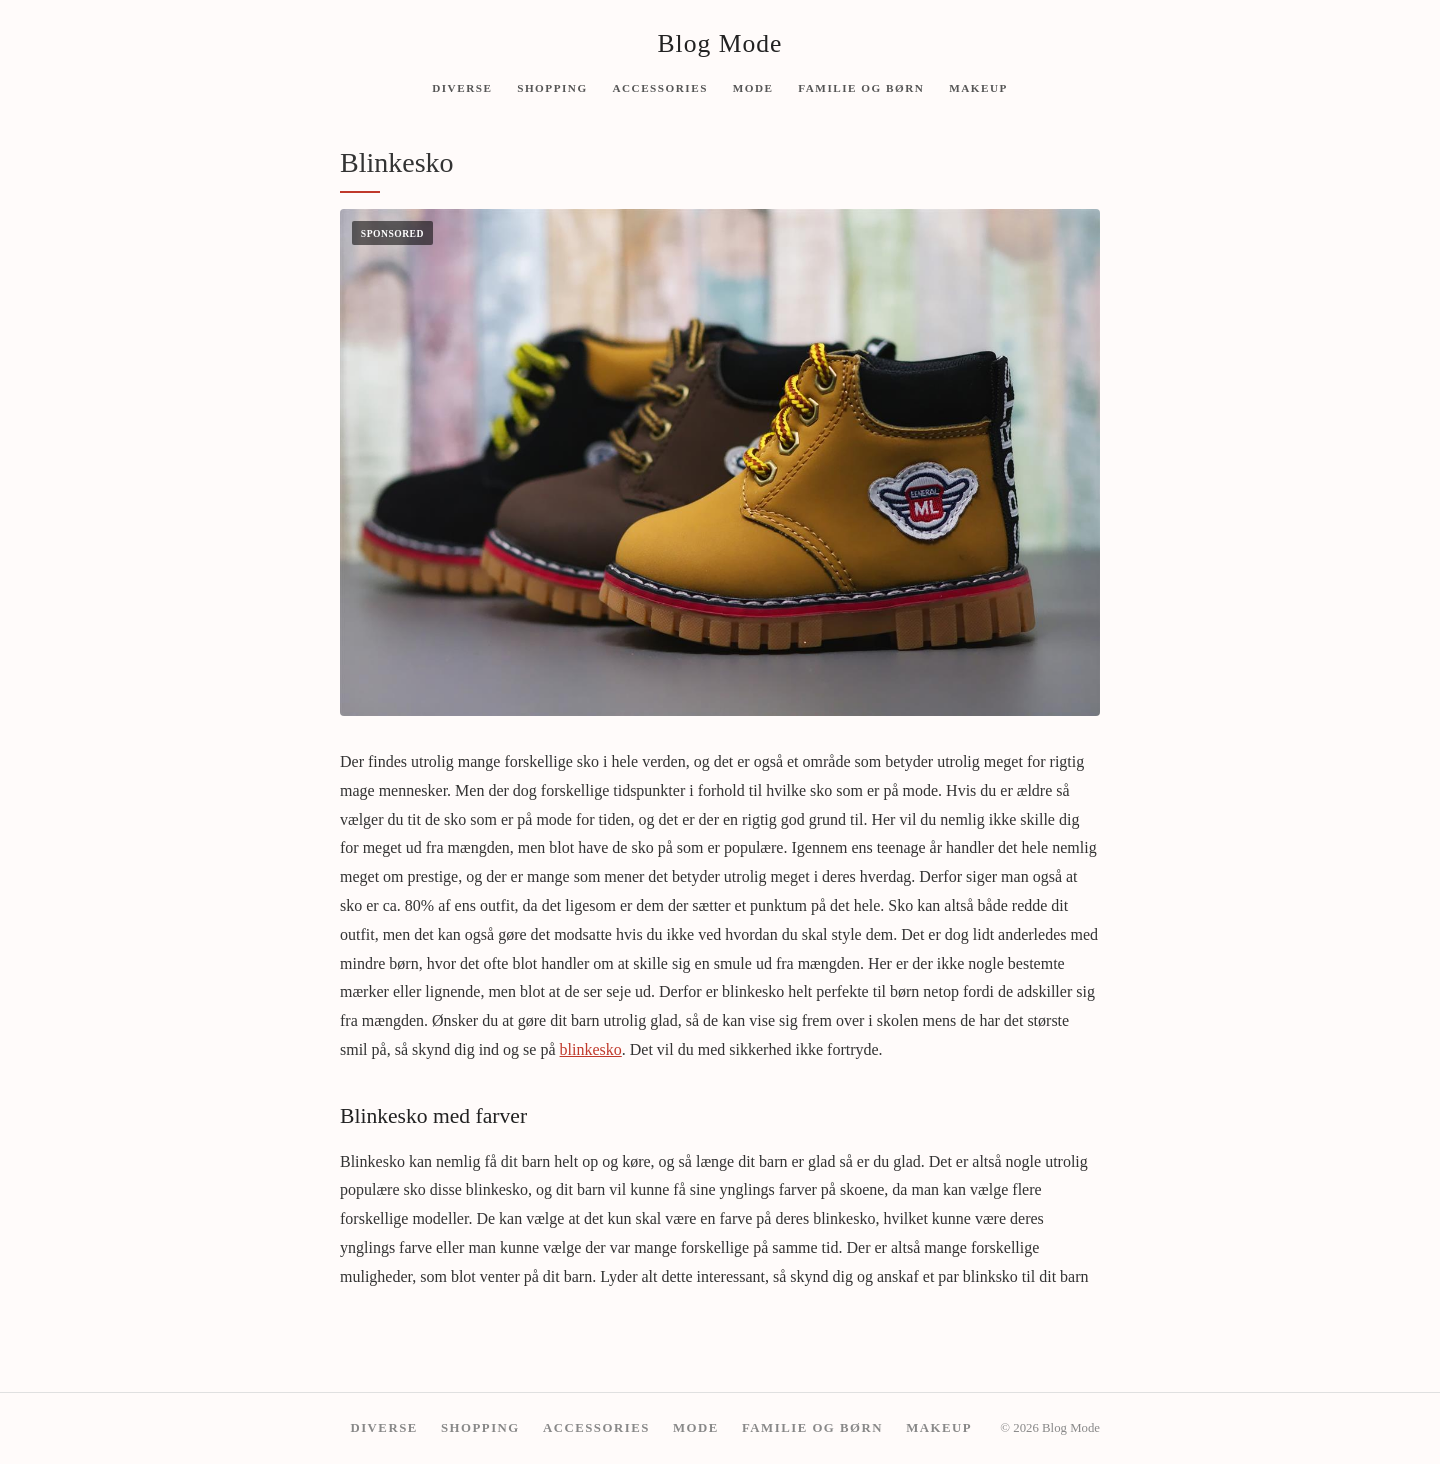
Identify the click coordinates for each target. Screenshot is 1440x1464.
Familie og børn (861, 87)
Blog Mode (720, 43)
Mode (753, 87)
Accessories (659, 87)
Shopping (552, 87)
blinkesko (591, 1049)
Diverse (462, 87)
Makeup (978, 87)
